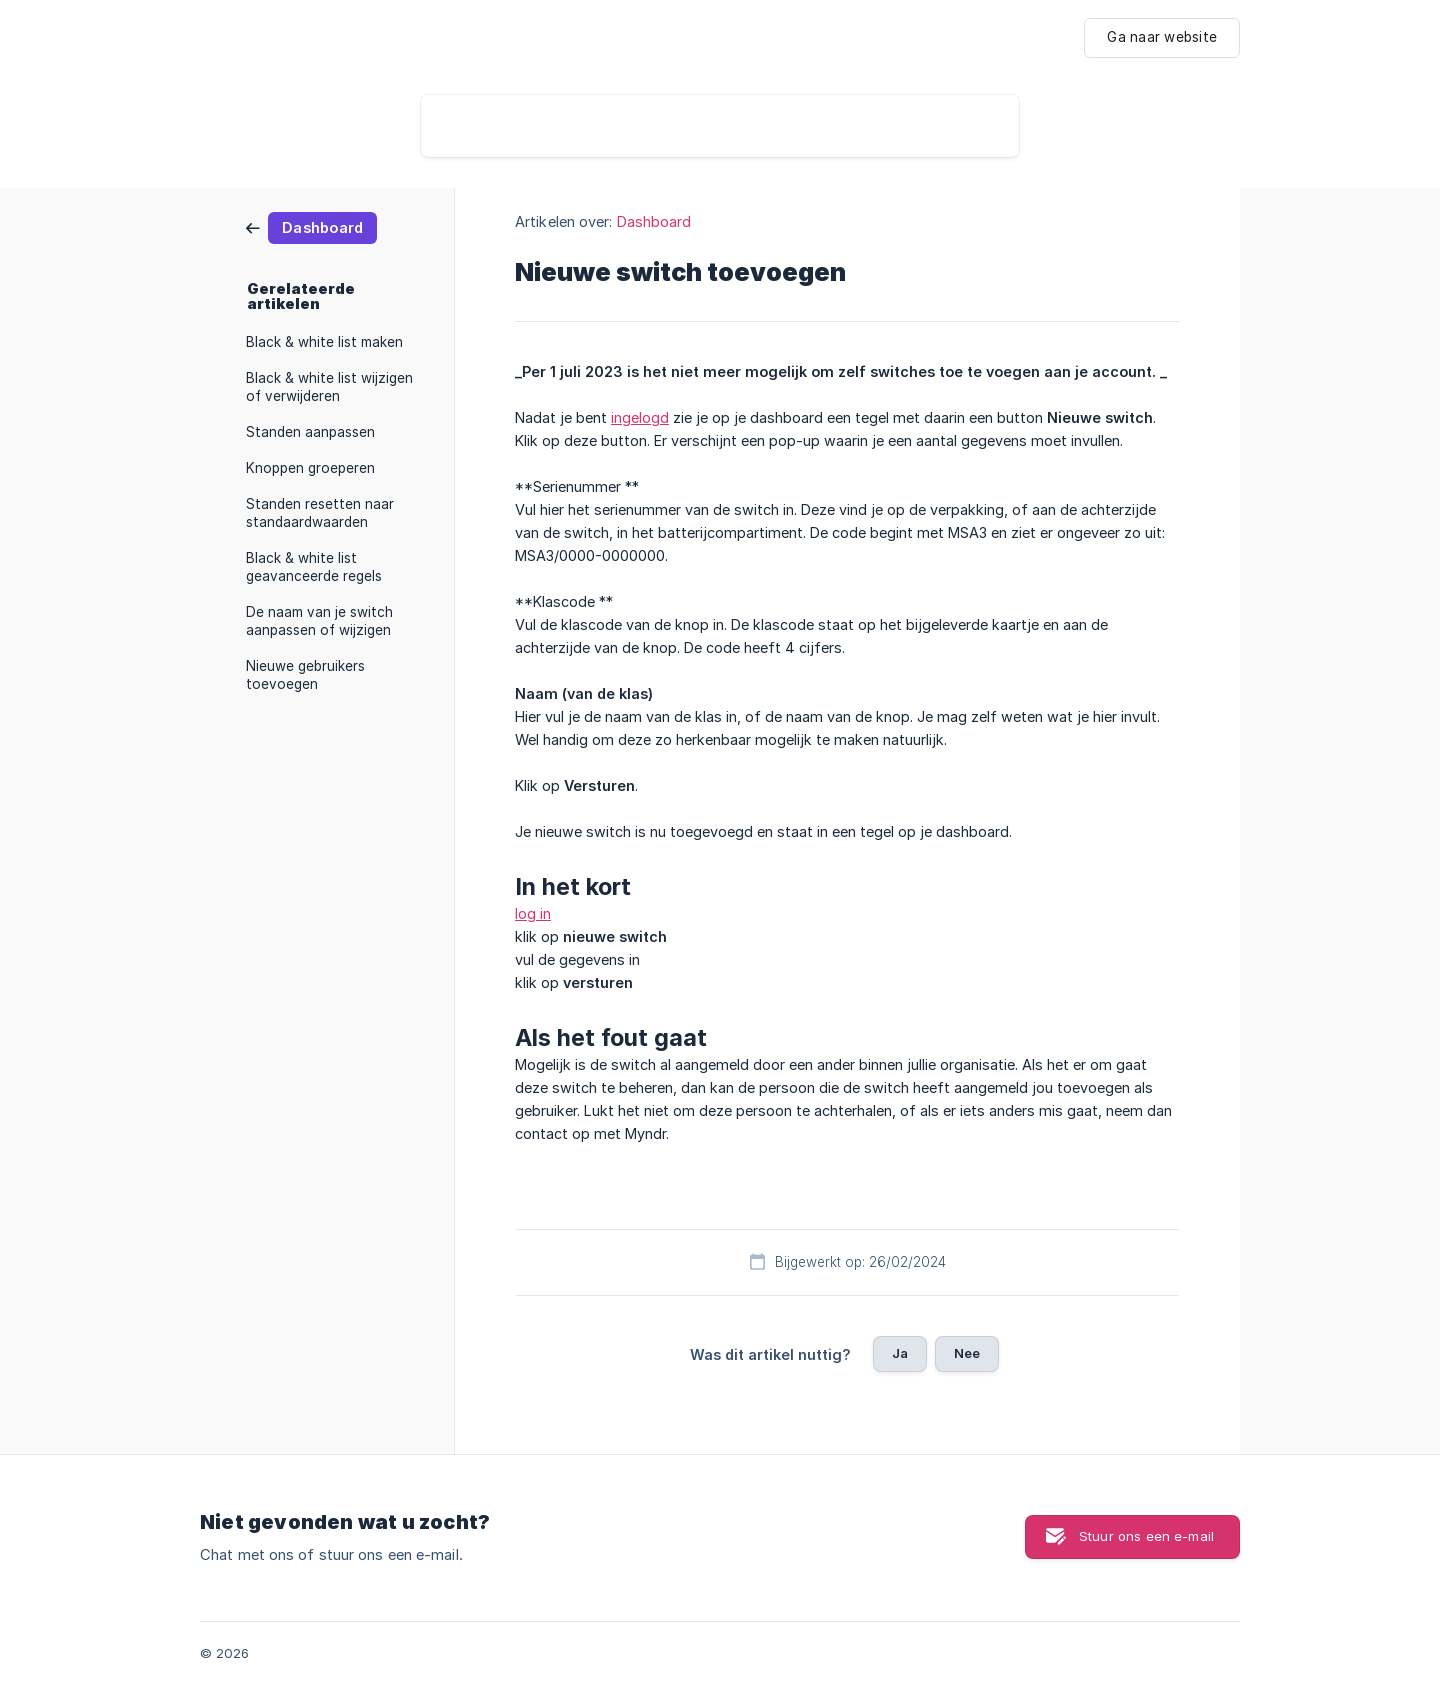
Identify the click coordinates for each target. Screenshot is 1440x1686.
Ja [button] (900, 1353)
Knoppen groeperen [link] (310, 468)
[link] (311, 226)
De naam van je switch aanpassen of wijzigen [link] (319, 621)
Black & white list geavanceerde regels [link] (314, 567)
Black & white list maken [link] (324, 342)
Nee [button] (967, 1353)
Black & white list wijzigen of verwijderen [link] (329, 387)
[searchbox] (720, 126)
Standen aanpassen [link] (310, 432)
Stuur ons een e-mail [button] (1146, 1536)
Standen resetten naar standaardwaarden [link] (320, 513)
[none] (1162, 38)
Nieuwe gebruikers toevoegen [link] (305, 675)
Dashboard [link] (654, 221)
